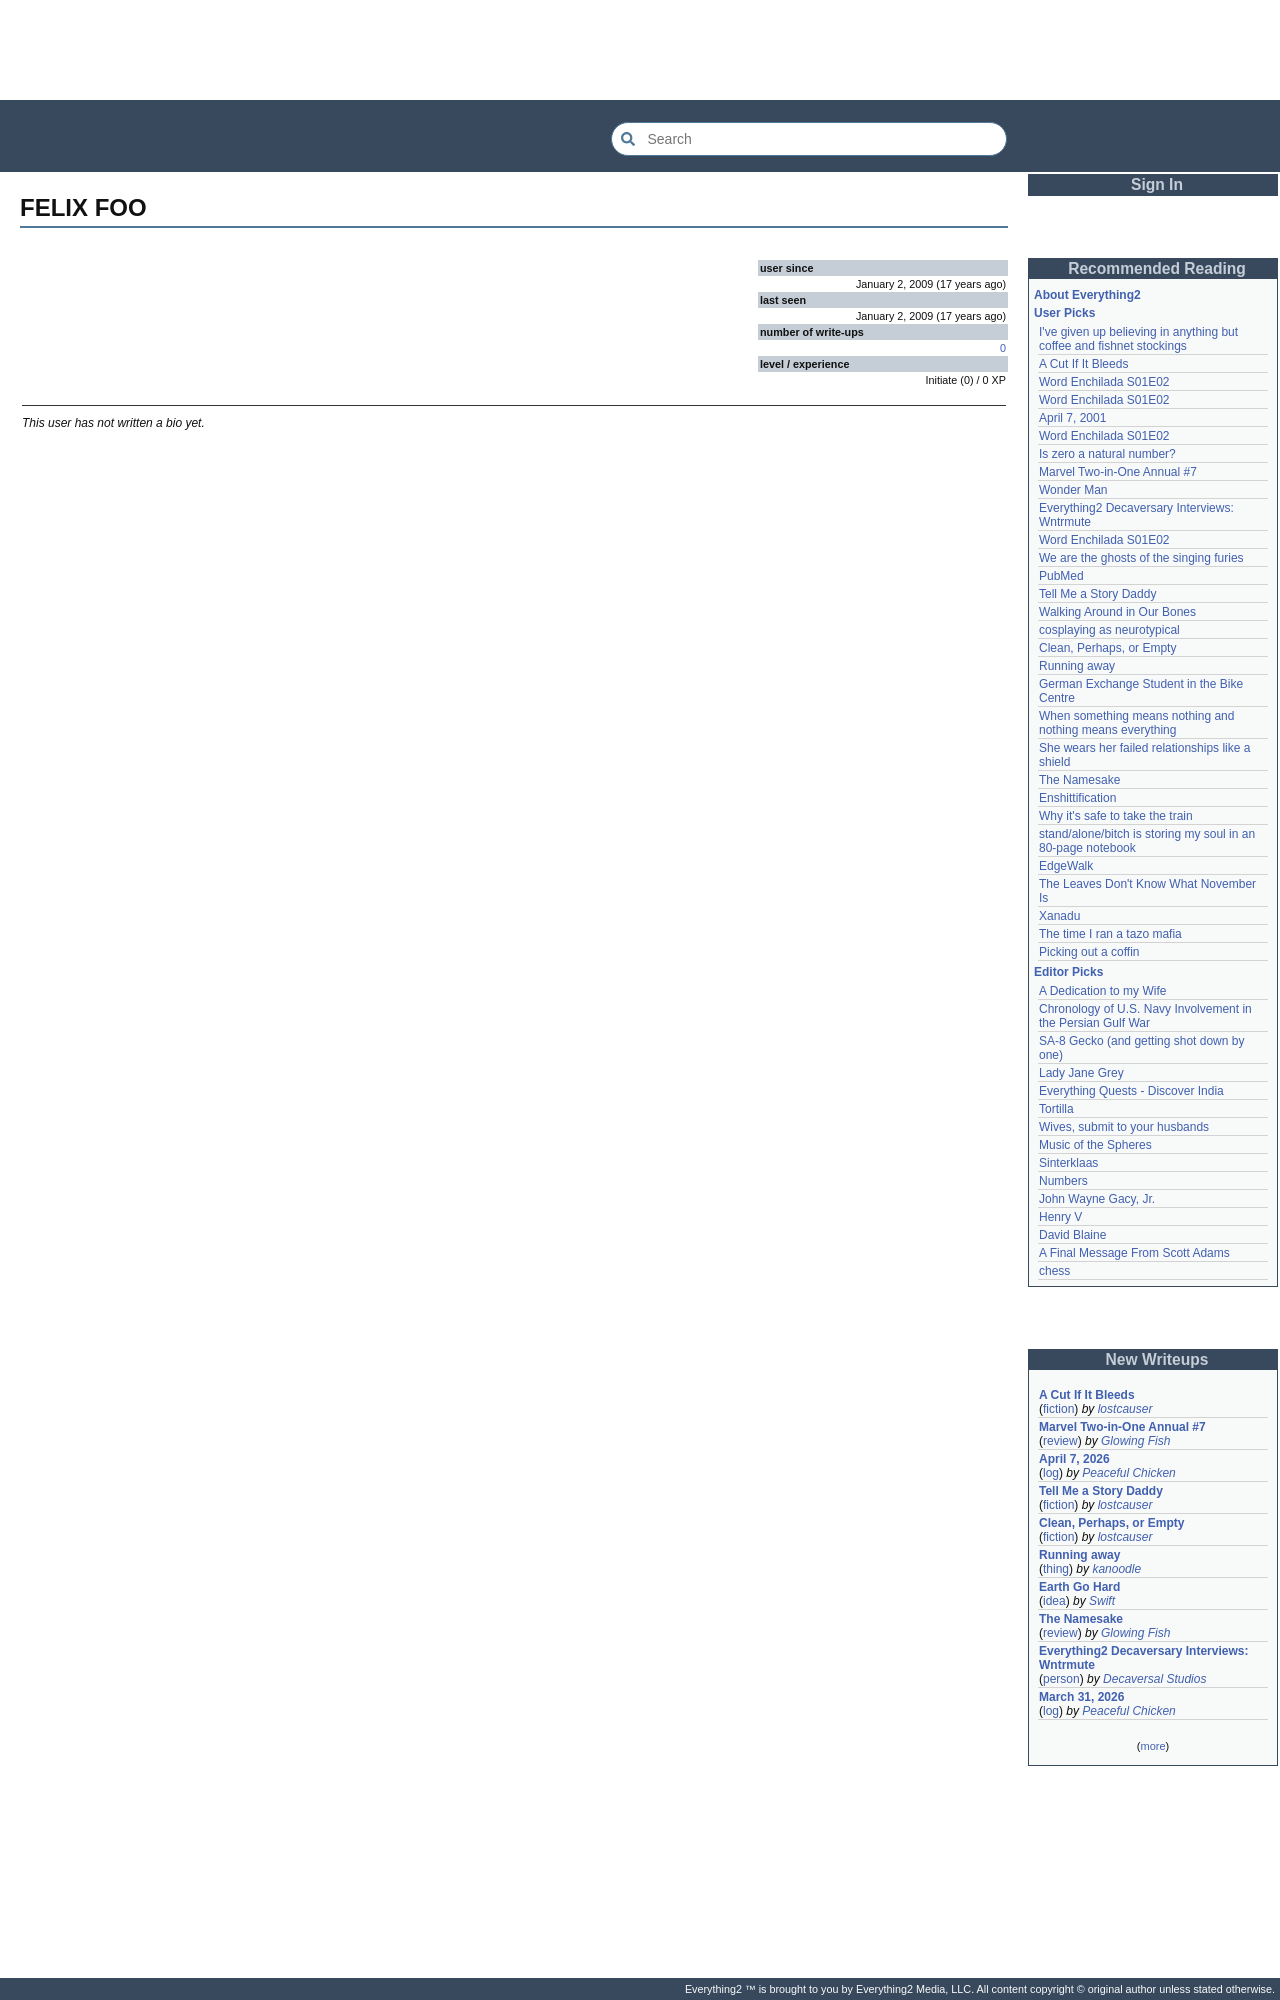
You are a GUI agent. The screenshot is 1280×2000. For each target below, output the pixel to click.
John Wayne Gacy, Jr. (1097, 1199)
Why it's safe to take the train (1116, 816)
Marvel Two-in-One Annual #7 (1118, 472)
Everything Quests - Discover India (1131, 1091)
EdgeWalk (1066, 866)
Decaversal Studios (1154, 1679)
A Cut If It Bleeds (1083, 364)
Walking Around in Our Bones (1117, 612)
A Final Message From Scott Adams (1134, 1253)
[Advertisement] (640, 50)
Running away (1077, 666)
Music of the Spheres (1095, 1145)
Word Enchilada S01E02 (1104, 382)
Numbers (1063, 1181)
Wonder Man (1073, 490)
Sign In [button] (1157, 184)
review (1060, 1441)
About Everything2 (1087, 295)
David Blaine (1072, 1235)
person (1061, 1679)
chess (1054, 1271)
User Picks (1064, 313)
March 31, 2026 (1081, 1697)
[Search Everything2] (809, 139)
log (1051, 1473)
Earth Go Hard (1079, 1587)
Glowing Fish (1135, 1441)
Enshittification (1077, 798)
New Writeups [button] (1157, 1359)
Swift (1102, 1601)
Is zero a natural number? (1107, 454)
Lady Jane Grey (1081, 1073)
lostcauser (1125, 1409)
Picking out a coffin (1089, 952)
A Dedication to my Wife (1102, 991)
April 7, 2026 (1074, 1459)
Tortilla (1056, 1109)
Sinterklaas (1068, 1163)
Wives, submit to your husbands (1124, 1127)
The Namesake (1079, 780)
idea (1054, 1601)
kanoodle (1116, 1569)
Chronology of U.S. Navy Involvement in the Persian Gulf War (1145, 1016)
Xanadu (1059, 916)
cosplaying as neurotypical (1109, 630)
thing (1056, 1569)
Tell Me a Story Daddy (1097, 594)
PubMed (1061, 576)
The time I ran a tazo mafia (1110, 934)
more (1152, 1746)
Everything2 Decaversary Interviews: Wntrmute (1143, 1658)
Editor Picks (1068, 972)
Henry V (1060, 1217)
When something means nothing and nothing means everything (1136, 723)
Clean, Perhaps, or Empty (1107, 648)
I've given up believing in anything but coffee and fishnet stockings (1138, 339)
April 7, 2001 (1072, 418)
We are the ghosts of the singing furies (1141, 558)
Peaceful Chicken (1128, 1473)
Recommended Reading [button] (1157, 268)
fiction (1058, 1409)
